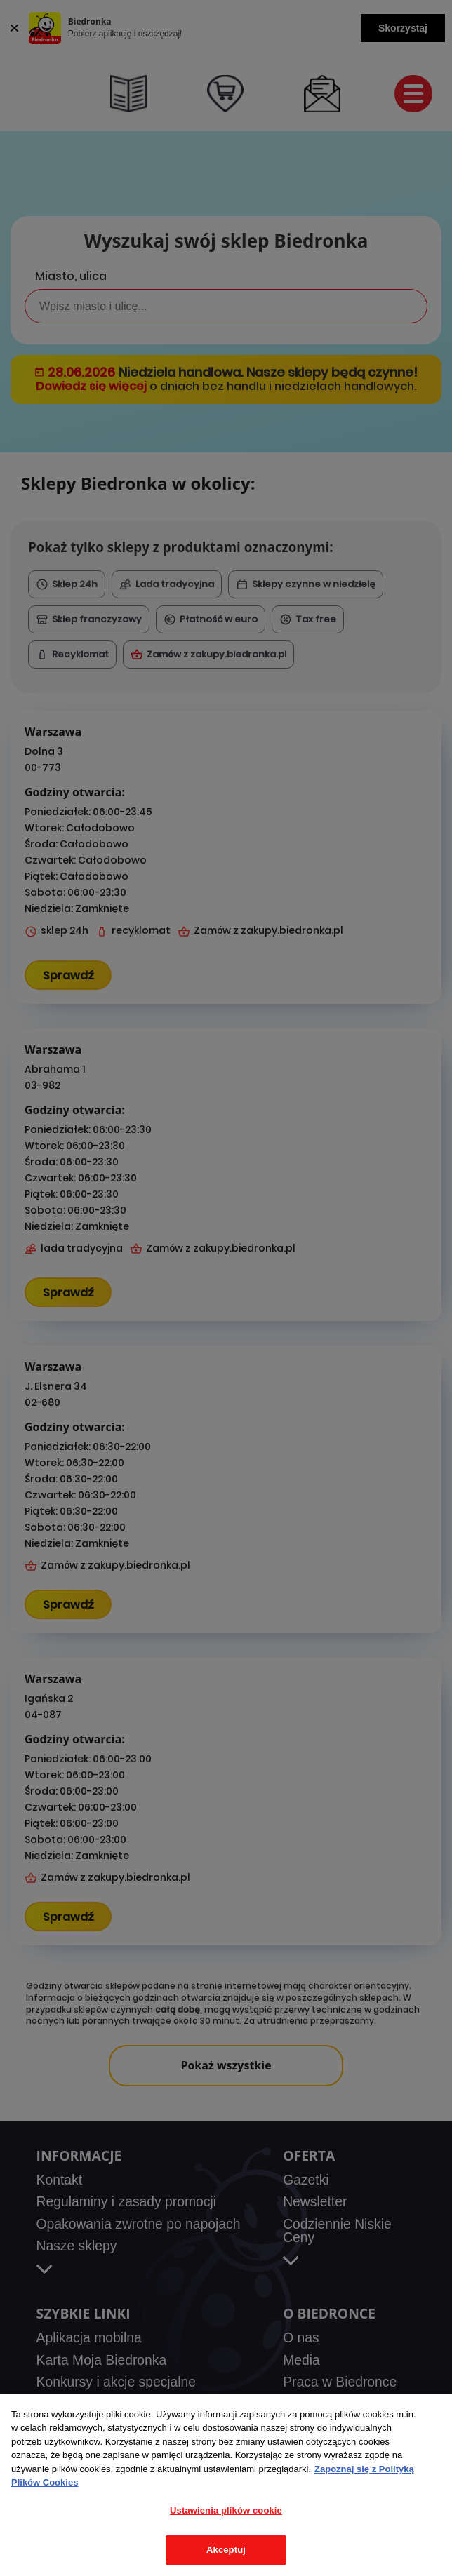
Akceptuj (226, 2549)
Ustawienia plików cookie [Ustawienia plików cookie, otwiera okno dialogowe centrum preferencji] (226, 2510)
